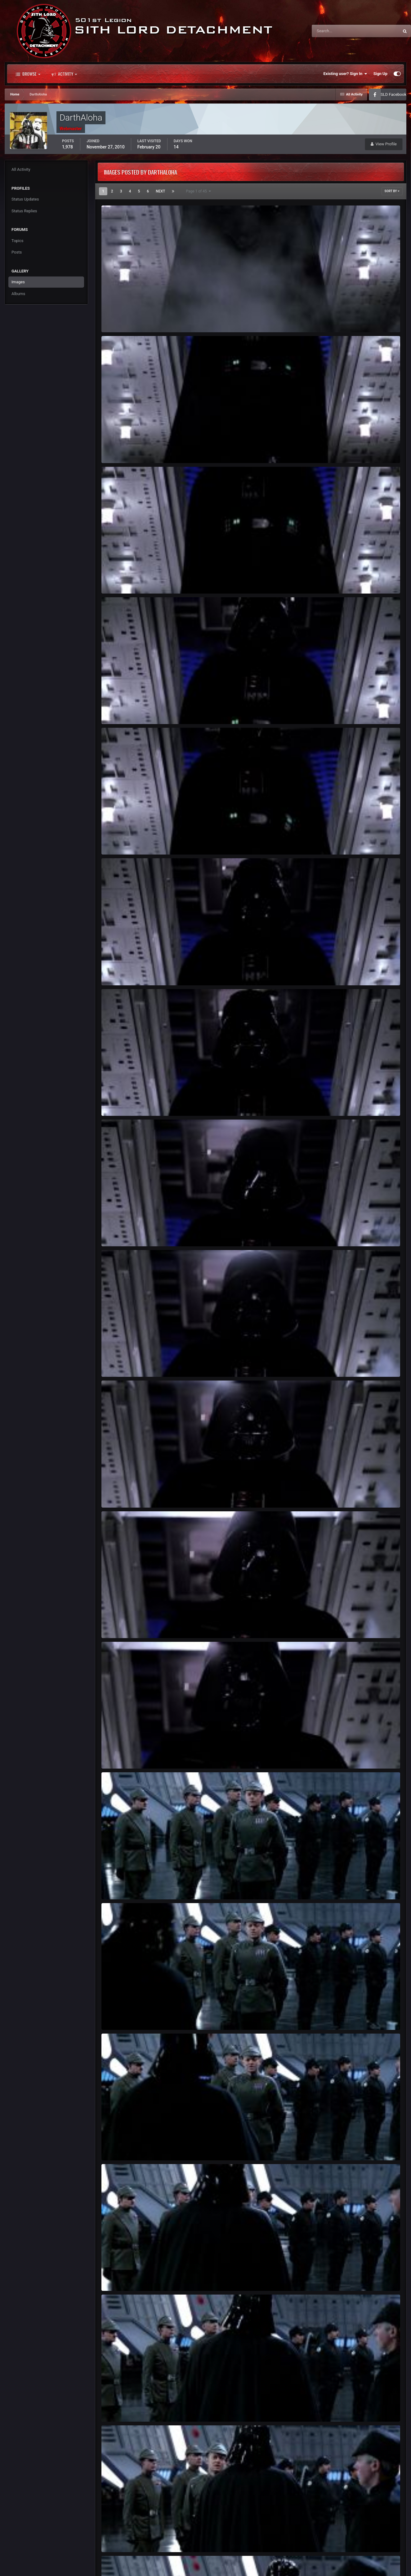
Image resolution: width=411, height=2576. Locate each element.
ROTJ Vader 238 (120, 1232)
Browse (28, 73)
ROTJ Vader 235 (120, 709)
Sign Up (380, 73)
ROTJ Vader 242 (120, 1754)
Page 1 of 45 (198, 191)
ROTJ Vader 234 (120, 840)
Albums (18, 293)
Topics (17, 240)
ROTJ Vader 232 (120, 448)
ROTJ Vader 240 (120, 1493)
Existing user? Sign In (345, 73)
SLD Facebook (393, 94)
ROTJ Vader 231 (120, 318)
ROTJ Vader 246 (120, 2276)
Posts (16, 252)
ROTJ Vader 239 (120, 1362)
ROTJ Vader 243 (120, 1885)
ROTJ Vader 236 (120, 971)
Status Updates (25, 199)
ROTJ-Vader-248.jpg (123, 2537)
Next (160, 191)
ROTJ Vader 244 (120, 2015)
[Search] (336, 31)
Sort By (392, 191)
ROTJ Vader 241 (120, 1623)
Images (18, 282)
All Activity (20, 169)
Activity (64, 73)
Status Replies (24, 211)
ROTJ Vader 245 (120, 2146)
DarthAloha (121, 325)
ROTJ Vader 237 (120, 1101)
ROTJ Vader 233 (120, 579)
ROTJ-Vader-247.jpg (123, 2407)
